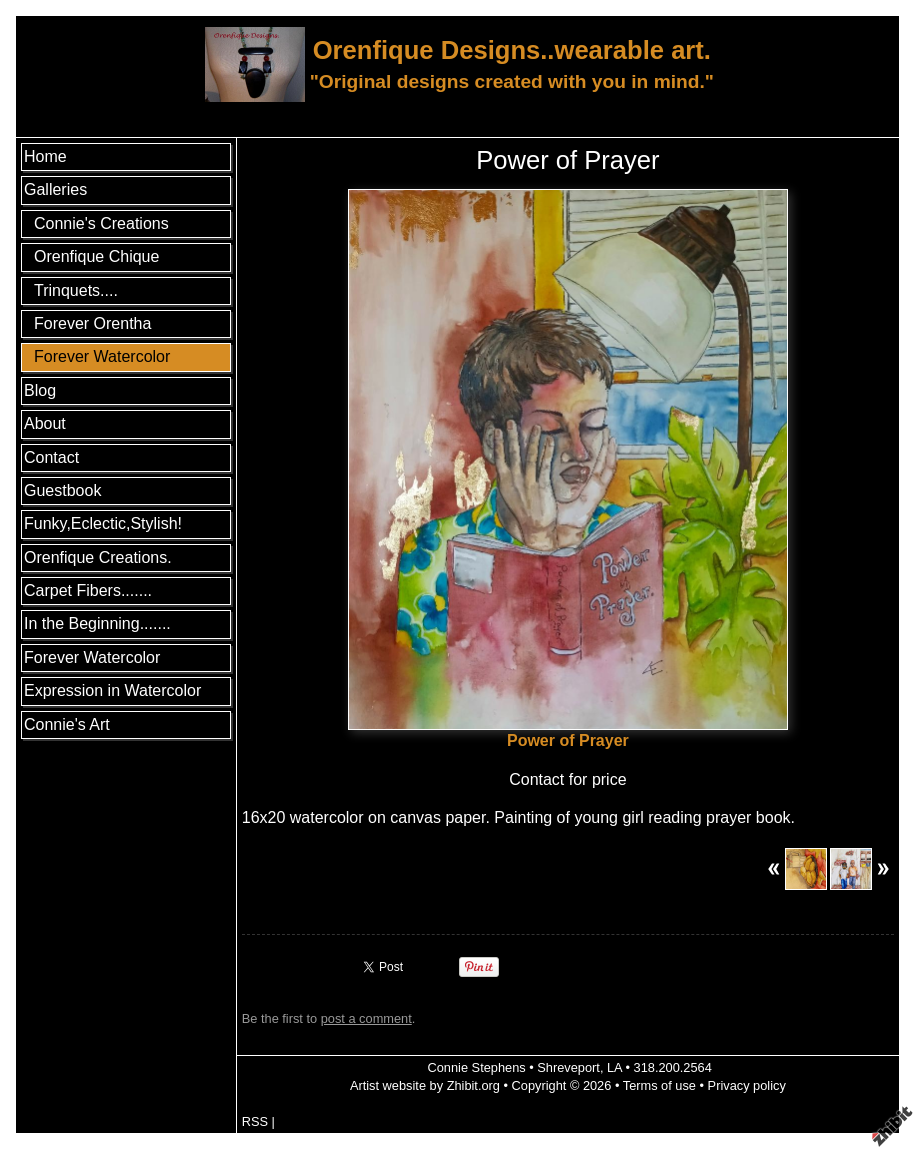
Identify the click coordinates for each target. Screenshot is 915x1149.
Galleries (55, 189)
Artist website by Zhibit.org (425, 1085)
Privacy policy (747, 1085)
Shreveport (568, 1067)
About (45, 423)
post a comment (366, 1018)
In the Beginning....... (97, 623)
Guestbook (62, 490)
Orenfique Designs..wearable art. (512, 50)
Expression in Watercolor (112, 690)
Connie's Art (67, 724)
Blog (40, 390)
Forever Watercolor (92, 657)
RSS (255, 1121)
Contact (51, 457)
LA (614, 1067)
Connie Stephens (476, 1067)
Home (45, 156)
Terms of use (659, 1085)
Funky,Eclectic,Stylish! (103, 523)
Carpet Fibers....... (88, 590)
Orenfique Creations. (98, 557)
